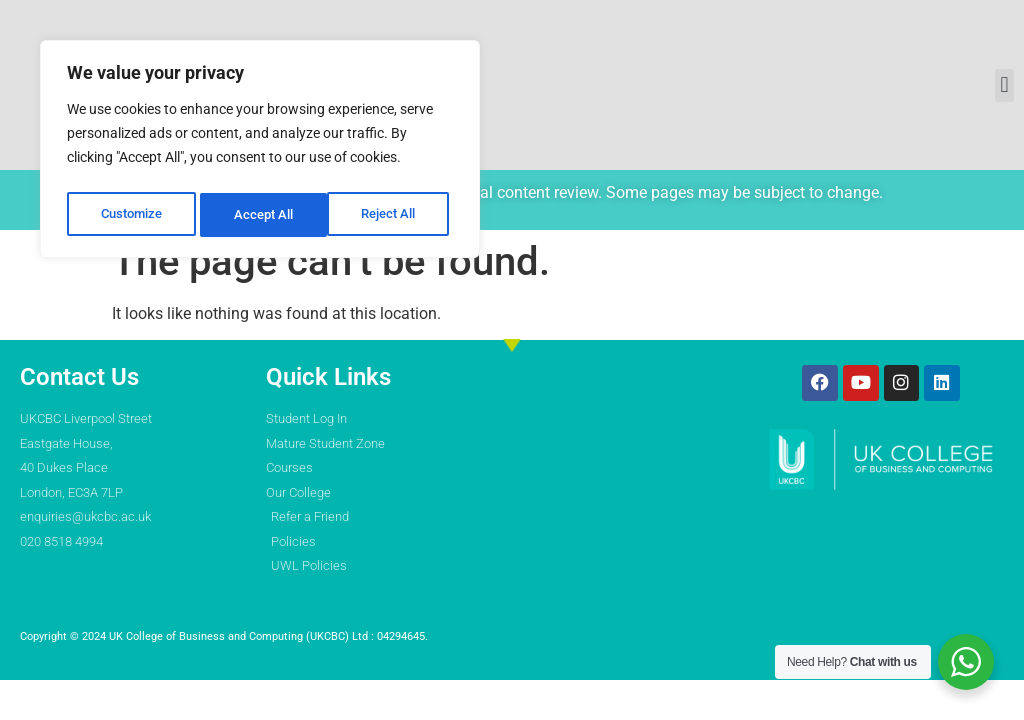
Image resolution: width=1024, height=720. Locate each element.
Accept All (392, 207)
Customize (131, 207)
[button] (1004, 85)
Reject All (262, 207)
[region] (260, 145)
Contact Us (79, 377)
